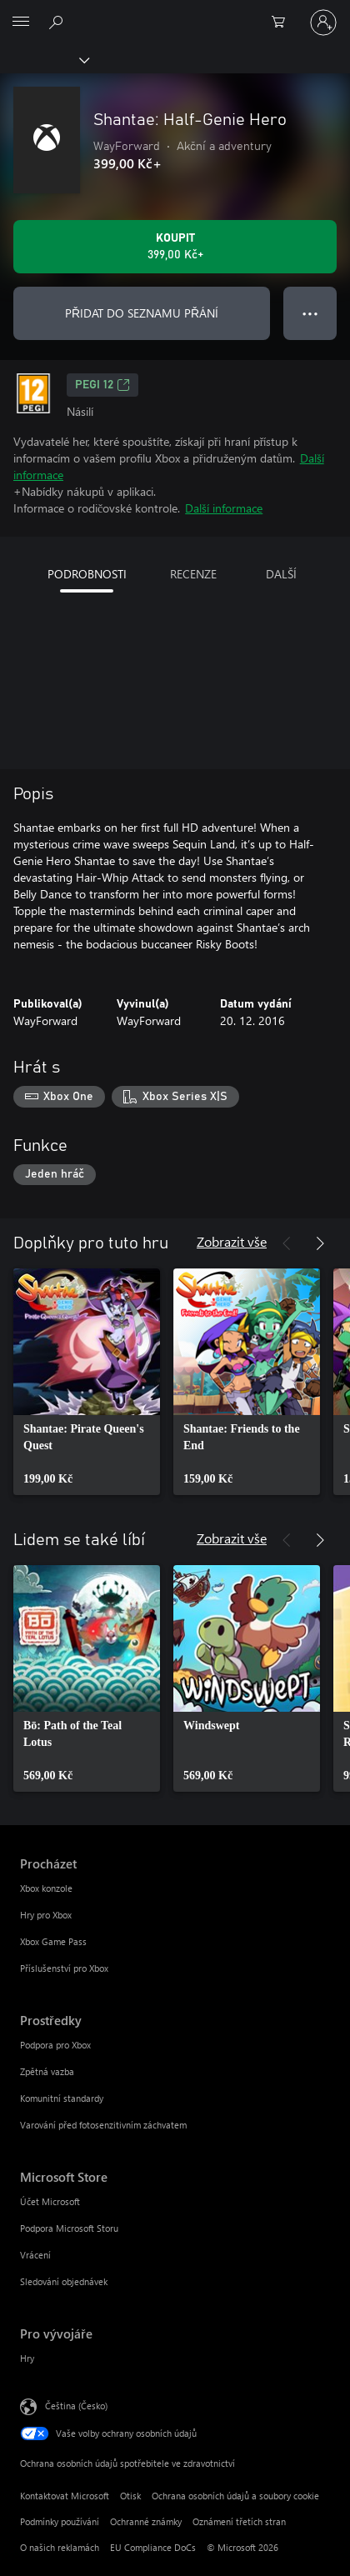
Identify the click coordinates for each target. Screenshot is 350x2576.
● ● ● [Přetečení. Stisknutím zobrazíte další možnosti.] (310, 313)
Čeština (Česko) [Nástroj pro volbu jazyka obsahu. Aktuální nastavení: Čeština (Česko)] (76, 2405)
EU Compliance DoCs (153, 2547)
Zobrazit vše (232, 1241)
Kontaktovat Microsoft (64, 2495)
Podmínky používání (59, 2521)
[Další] (320, 1243)
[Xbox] (43, 59)
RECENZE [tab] (193, 574)
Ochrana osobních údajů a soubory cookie (235, 2495)
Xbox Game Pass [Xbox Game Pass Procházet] (53, 1941)
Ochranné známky (146, 2521)
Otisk (130, 2495)
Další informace (223, 508)
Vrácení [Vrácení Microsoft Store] (35, 2254)
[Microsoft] (174, 13)
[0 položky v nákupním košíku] (283, 23)
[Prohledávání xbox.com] (58, 21)
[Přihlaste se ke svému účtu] (323, 23)
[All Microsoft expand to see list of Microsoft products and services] (21, 23)
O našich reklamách (59, 2547)
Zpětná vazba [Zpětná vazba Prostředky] (47, 2071)
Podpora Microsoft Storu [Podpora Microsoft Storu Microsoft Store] (69, 2228)
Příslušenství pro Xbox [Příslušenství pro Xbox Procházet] (64, 1968)
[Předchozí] (286, 1243)
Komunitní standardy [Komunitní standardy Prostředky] (61, 2098)
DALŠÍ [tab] (281, 574)
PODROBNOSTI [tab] (87, 574)
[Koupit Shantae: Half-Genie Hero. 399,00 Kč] (175, 246)
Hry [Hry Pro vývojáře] (27, 2358)
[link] (86, 1381)
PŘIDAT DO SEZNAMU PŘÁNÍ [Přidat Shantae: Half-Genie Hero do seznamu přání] (141, 313)
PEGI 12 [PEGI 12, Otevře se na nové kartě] (102, 385)
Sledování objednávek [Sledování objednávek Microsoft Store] (64, 2281)
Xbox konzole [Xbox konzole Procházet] (46, 1888)
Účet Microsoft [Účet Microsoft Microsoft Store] (50, 2201)
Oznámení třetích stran (239, 2521)
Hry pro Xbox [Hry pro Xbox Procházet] (46, 1914)
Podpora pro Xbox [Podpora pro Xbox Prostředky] (55, 2044)
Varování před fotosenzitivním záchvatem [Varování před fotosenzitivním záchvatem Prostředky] (103, 2124)
